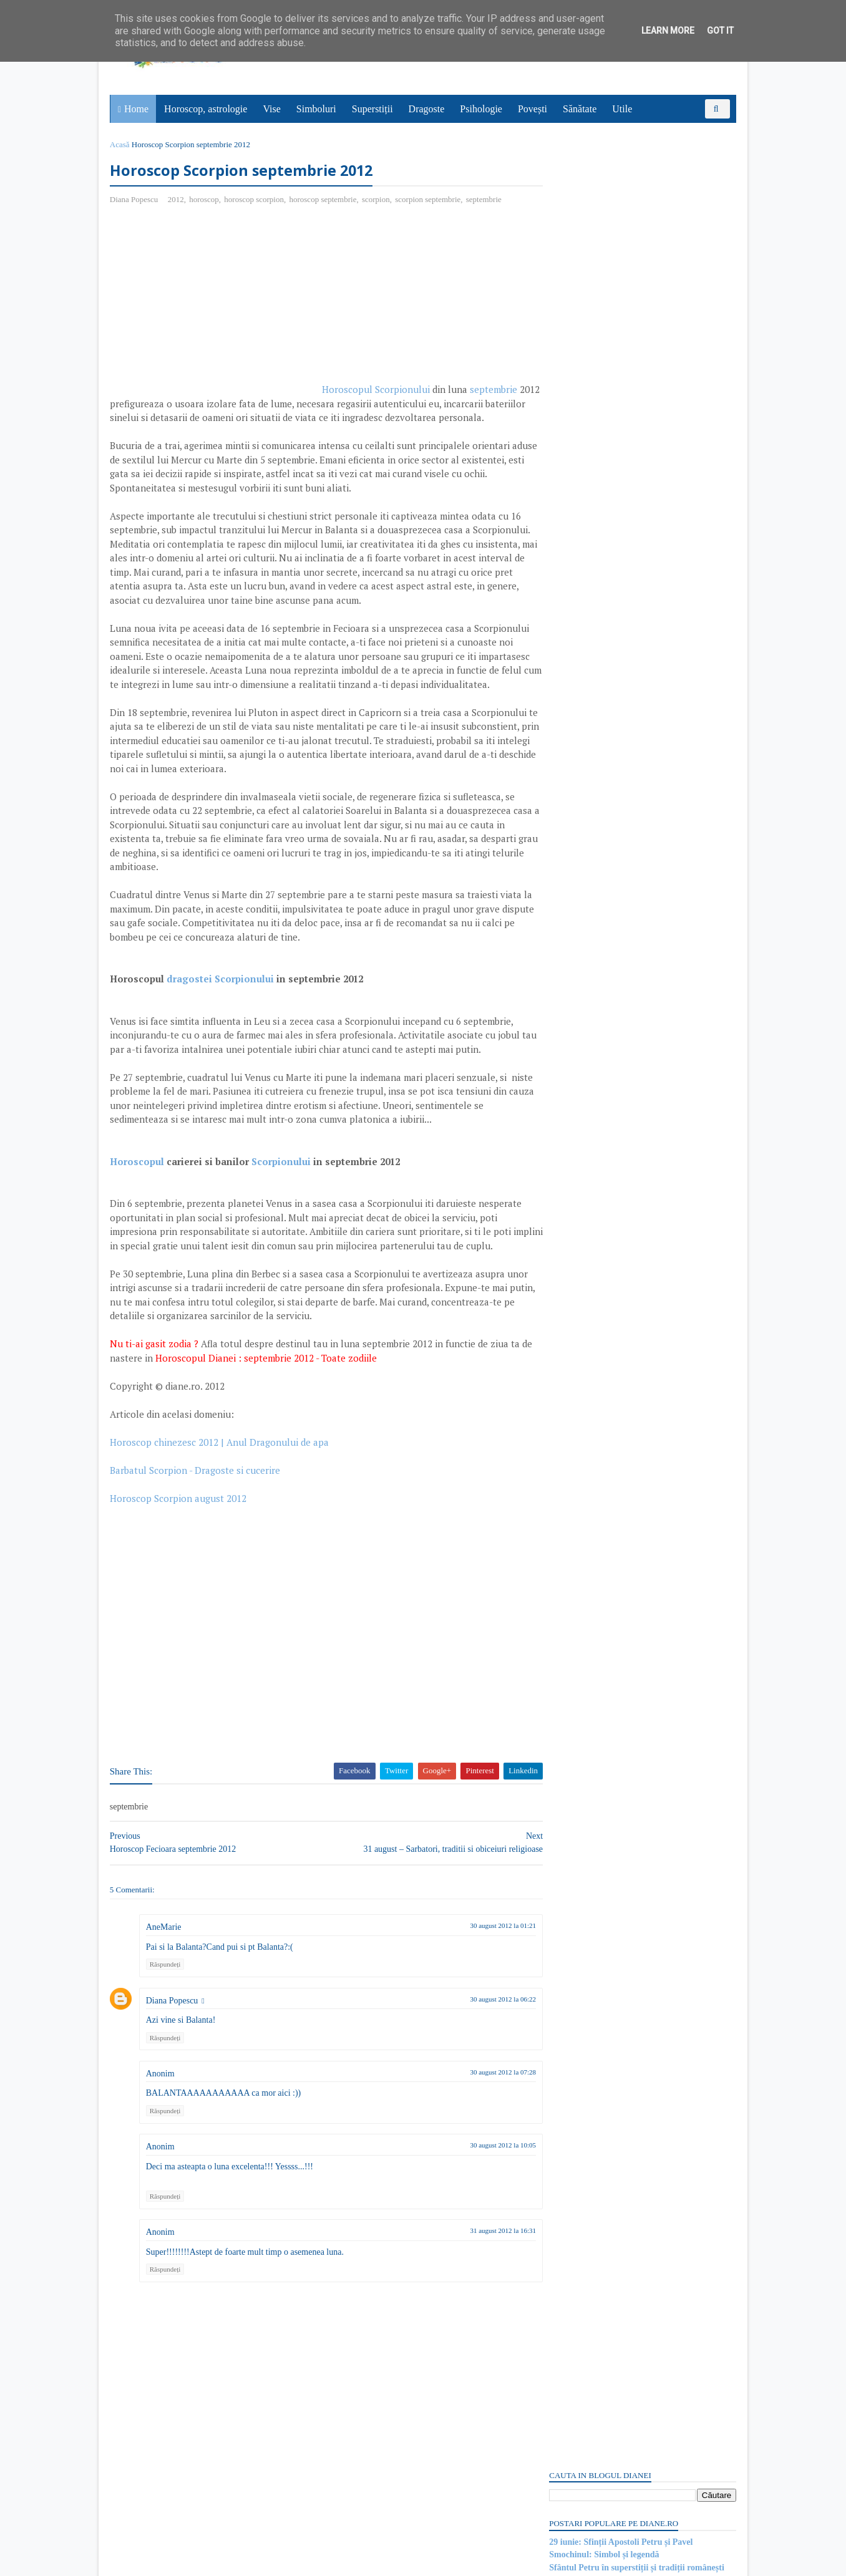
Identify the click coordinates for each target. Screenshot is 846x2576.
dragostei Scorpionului (221, 1021)
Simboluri (317, 109)
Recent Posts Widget (571, 1691)
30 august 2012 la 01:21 (480, 1996)
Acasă (121, 144)
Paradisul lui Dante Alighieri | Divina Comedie (634, 1277)
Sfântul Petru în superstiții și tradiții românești (635, 237)
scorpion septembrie (429, 200)
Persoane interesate (641, 1727)
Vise (272, 109)
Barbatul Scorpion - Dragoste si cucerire (196, 1540)
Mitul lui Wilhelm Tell (589, 1369)
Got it (720, 31)
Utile (623, 109)
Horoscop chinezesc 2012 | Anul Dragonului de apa (220, 1512)
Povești (533, 109)
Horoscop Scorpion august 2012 (179, 1568)
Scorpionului (282, 1218)
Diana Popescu (173, 2071)
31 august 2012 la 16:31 (480, 2301)
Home (137, 109)
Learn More (667, 31)
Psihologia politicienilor (592, 1461)
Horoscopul (138, 1218)
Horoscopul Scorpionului (377, 390)
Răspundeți (166, 2035)
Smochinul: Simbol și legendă (603, 224)
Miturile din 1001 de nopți (596, 1553)
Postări (572, 712)
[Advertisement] (216, 306)
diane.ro (180, 2561)
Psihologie (481, 109)
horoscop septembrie (324, 200)
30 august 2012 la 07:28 (480, 2142)
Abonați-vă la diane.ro (579, 1727)
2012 (177, 200)
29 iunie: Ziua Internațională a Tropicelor (625, 249)
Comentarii (580, 733)
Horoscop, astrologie (206, 109)
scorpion (377, 200)
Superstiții (373, 109)
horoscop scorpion (256, 200)
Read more (619, 1309)
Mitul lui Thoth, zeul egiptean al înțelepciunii (632, 1645)
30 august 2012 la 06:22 (480, 2069)
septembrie (485, 200)
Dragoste (427, 109)
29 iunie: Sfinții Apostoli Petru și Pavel (619, 211)
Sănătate (580, 109)
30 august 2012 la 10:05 (480, 2216)
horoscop (205, 200)
